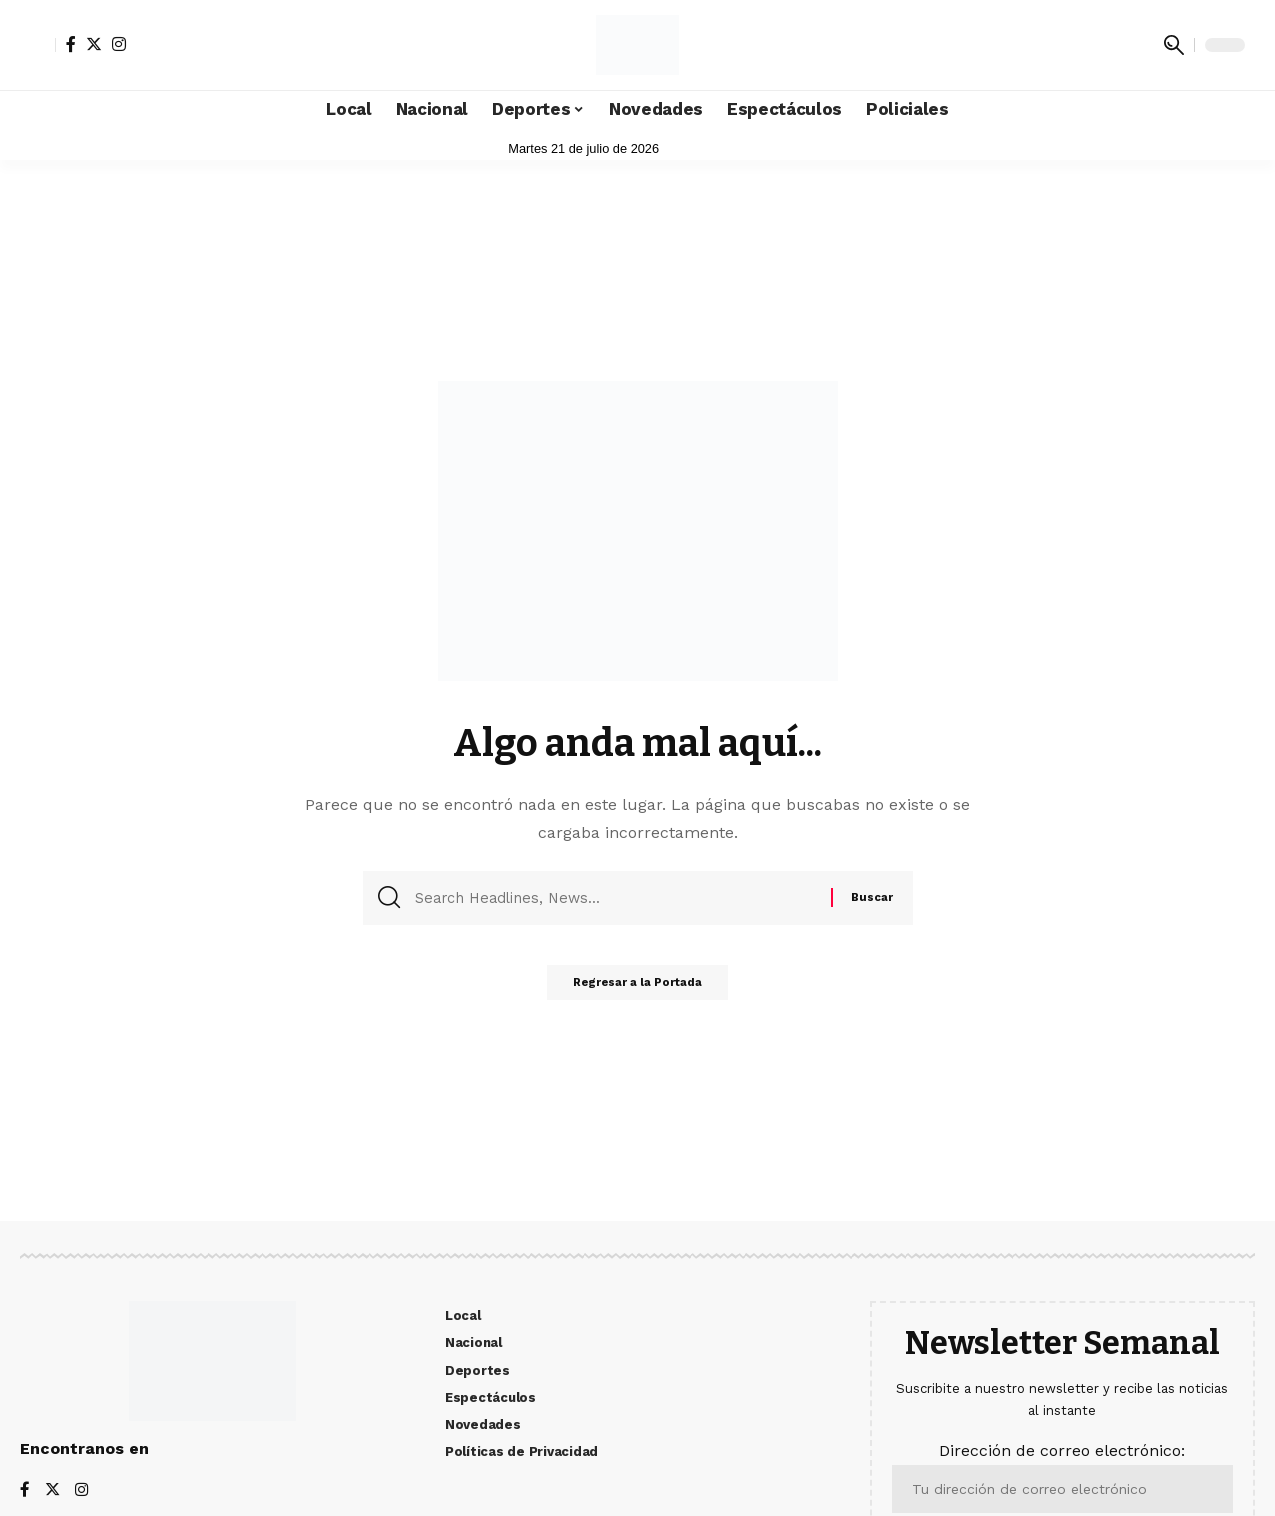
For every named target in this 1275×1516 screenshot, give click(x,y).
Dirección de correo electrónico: (1062, 1476)
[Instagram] (119, 44)
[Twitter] (94, 44)
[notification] (1144, 45)
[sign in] (38, 45)
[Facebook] (71, 44)
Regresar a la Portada (637, 988)
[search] (1174, 45)
